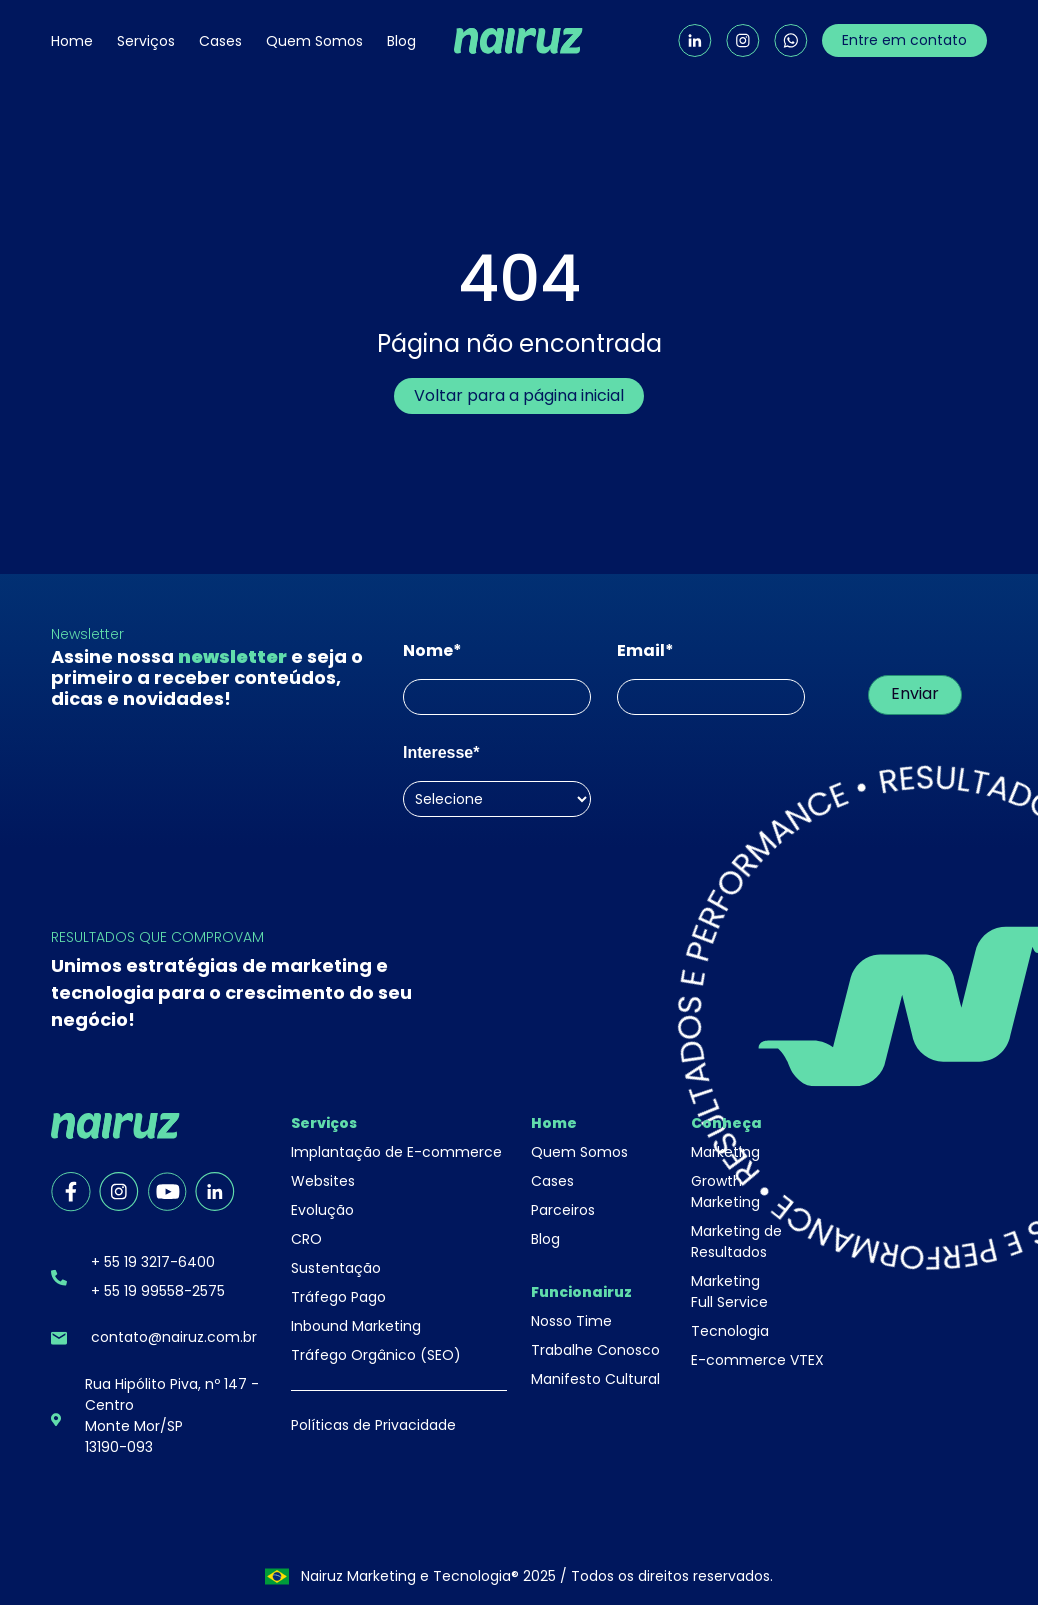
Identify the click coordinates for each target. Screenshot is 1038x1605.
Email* (645, 650)
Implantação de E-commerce (396, 1152)
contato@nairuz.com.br (174, 1337)
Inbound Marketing (356, 1326)
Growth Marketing (725, 1191)
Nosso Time (571, 1321)
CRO (306, 1239)
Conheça (726, 1123)
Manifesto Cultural (595, 1379)
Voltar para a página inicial (519, 395)
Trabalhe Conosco (595, 1350)
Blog (401, 41)
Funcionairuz (581, 1292)
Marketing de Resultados (736, 1241)
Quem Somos (314, 41)
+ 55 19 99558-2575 (158, 1291)
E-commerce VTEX (757, 1360)
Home (72, 41)
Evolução (322, 1210)
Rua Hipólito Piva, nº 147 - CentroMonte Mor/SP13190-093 (172, 1415)
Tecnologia (730, 1331)
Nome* (432, 650)
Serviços (146, 41)
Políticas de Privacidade (373, 1425)
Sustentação (336, 1268)
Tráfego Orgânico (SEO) (376, 1355)
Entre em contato (904, 40)
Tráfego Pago (338, 1297)
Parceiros (563, 1210)
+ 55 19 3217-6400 (153, 1262)
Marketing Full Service (729, 1291)
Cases (220, 41)
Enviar (915, 693)
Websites (323, 1181)
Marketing (725, 1152)
